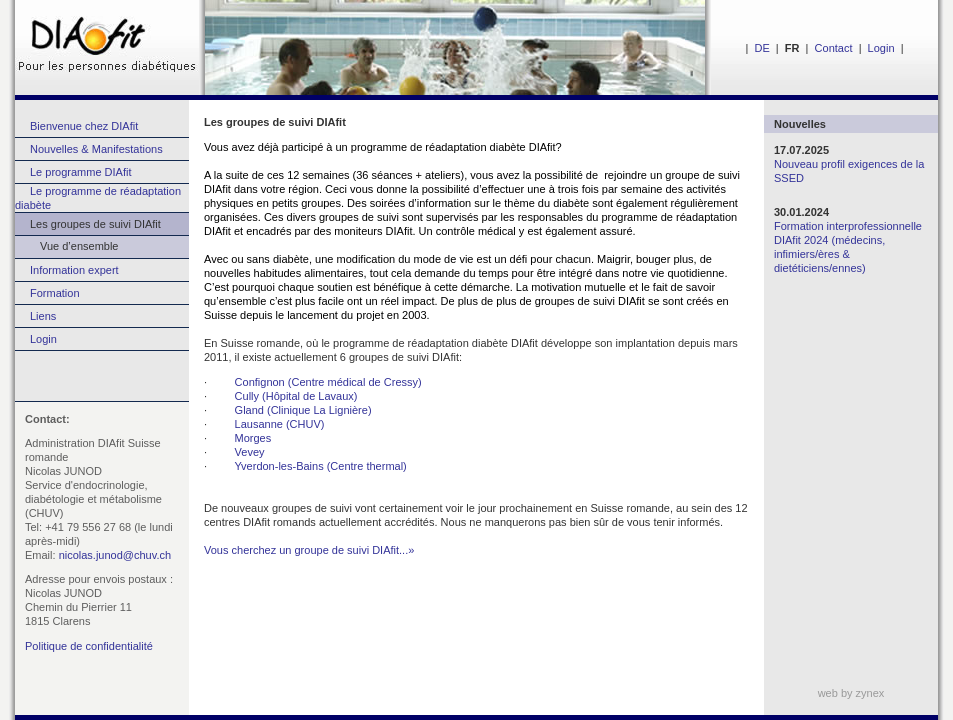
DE (761, 48)
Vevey (250, 452)
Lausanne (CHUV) (280, 424)
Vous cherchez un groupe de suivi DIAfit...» (309, 550)
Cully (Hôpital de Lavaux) (296, 396)
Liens (43, 316)
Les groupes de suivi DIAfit (95, 224)
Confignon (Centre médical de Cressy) (328, 382)
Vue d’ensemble (66, 246)
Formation (55, 293)
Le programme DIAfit (80, 172)
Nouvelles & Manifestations (96, 149)
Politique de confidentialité (89, 646)
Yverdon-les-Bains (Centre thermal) (320, 466)
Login (881, 48)
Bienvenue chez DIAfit (84, 126)
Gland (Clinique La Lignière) (303, 410)
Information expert (74, 270)
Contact (834, 48)
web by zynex (851, 693)
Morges (253, 438)
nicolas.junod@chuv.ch (115, 555)
